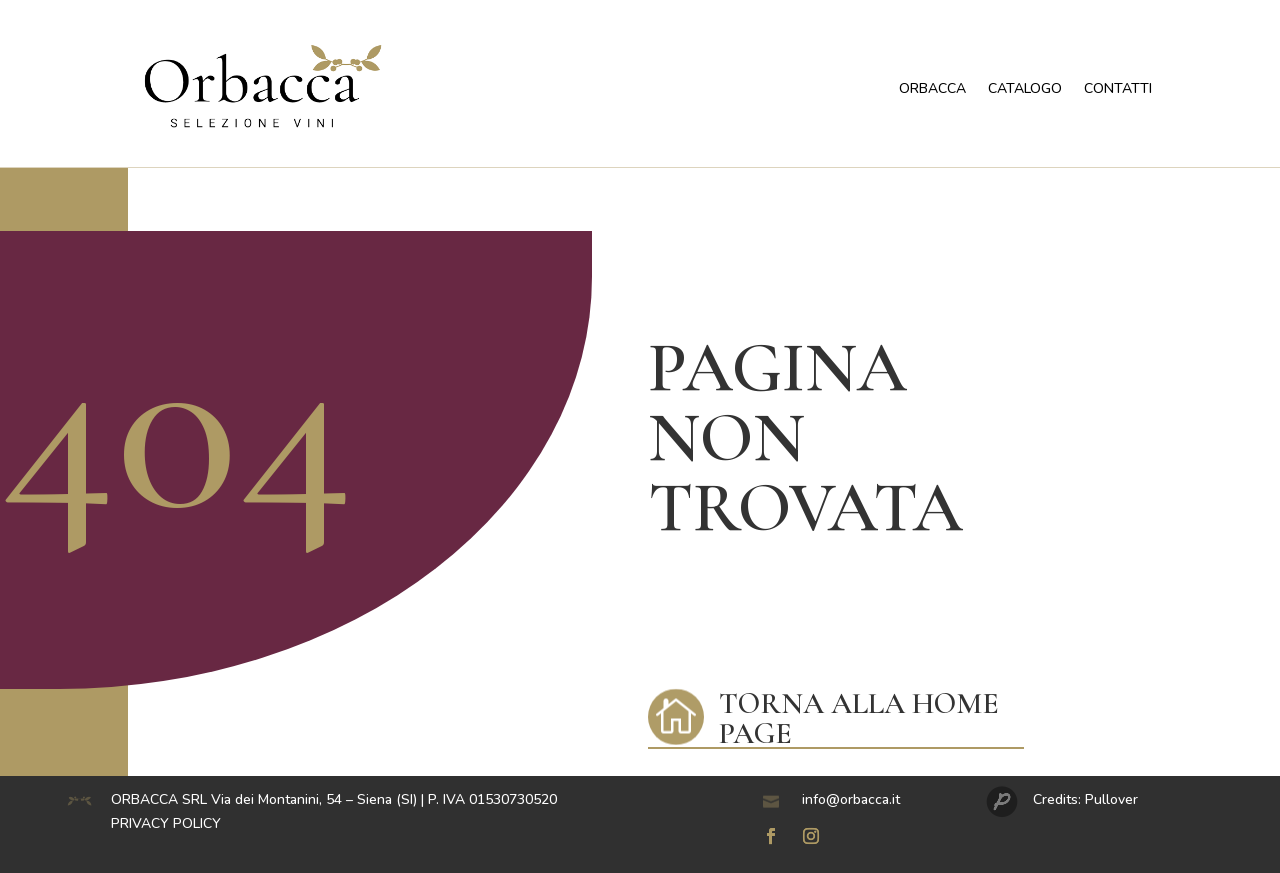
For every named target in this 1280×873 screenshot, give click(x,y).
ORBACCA (932, 88)
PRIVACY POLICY (166, 823)
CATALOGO (1025, 88)
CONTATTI (1118, 88)
